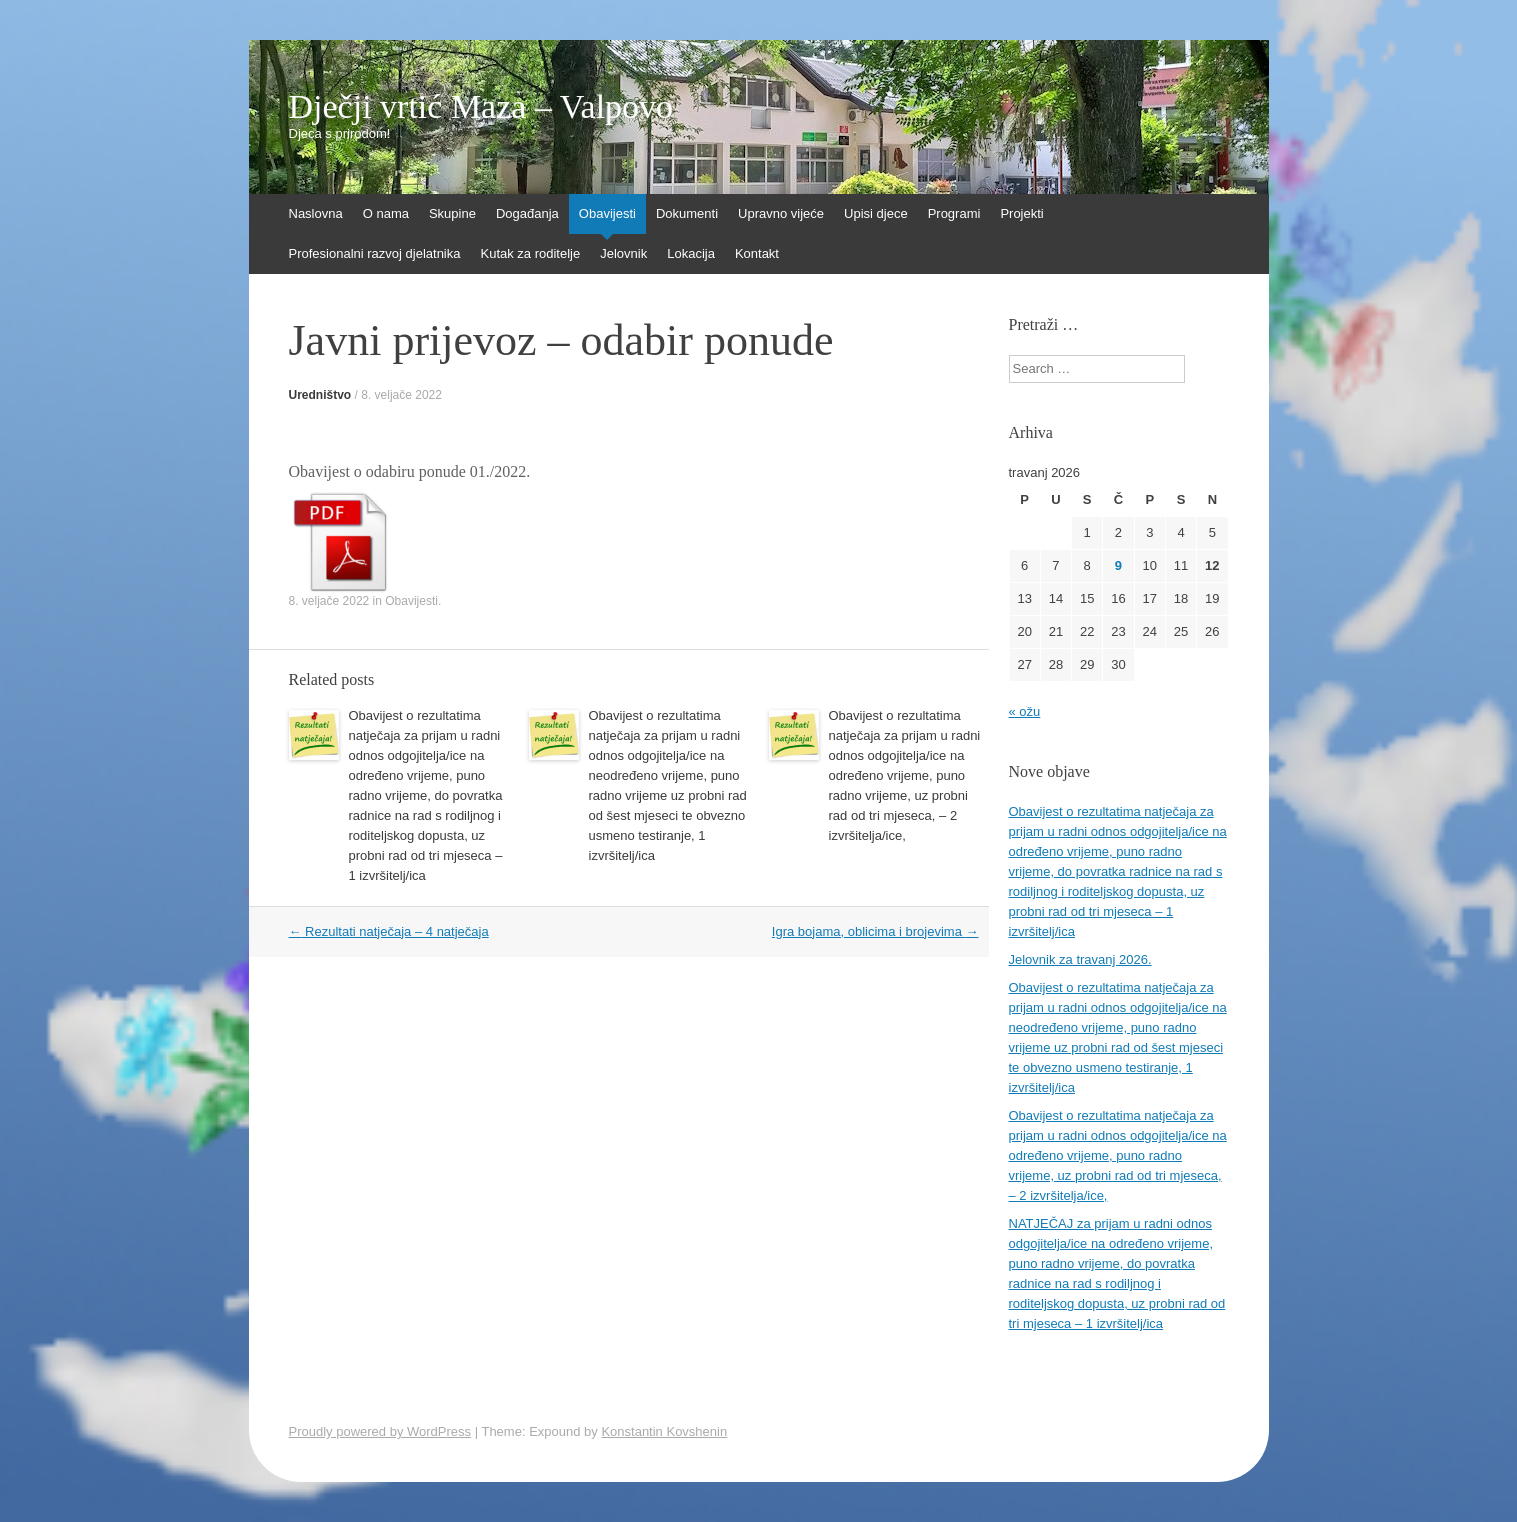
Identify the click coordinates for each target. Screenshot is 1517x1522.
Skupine (452, 213)
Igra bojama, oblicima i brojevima (875, 931)
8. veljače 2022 (401, 395)
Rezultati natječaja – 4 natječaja (389, 931)
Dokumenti (687, 213)
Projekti (1021, 213)
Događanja (527, 213)
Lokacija (691, 253)
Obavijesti (607, 213)
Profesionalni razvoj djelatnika (375, 253)
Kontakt (757, 253)
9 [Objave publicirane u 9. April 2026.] (1118, 565)
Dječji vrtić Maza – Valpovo (481, 107)
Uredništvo (320, 395)
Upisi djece (876, 213)
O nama (386, 213)
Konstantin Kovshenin (664, 1431)
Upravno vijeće (781, 213)
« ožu (1025, 711)
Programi (954, 213)
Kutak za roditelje (530, 253)
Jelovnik (623, 253)
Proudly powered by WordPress (380, 1431)
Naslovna (316, 213)
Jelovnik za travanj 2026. (1080, 959)
